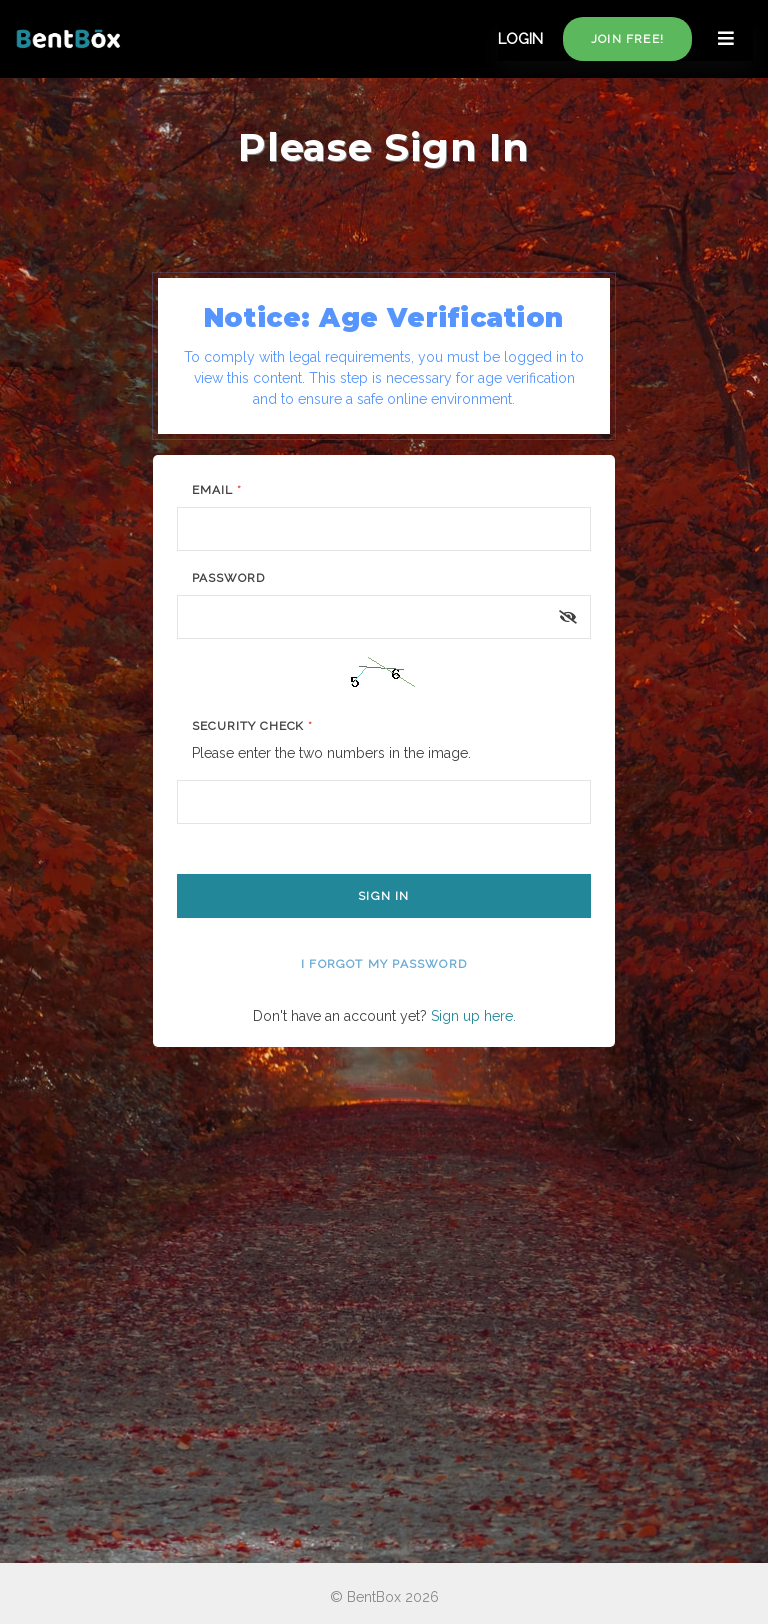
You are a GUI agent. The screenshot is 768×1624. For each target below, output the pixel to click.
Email (217, 490)
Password (228, 578)
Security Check (252, 726)
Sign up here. (473, 1016)
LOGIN (520, 39)
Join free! (627, 39)
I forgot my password (384, 964)
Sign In (383, 896)
